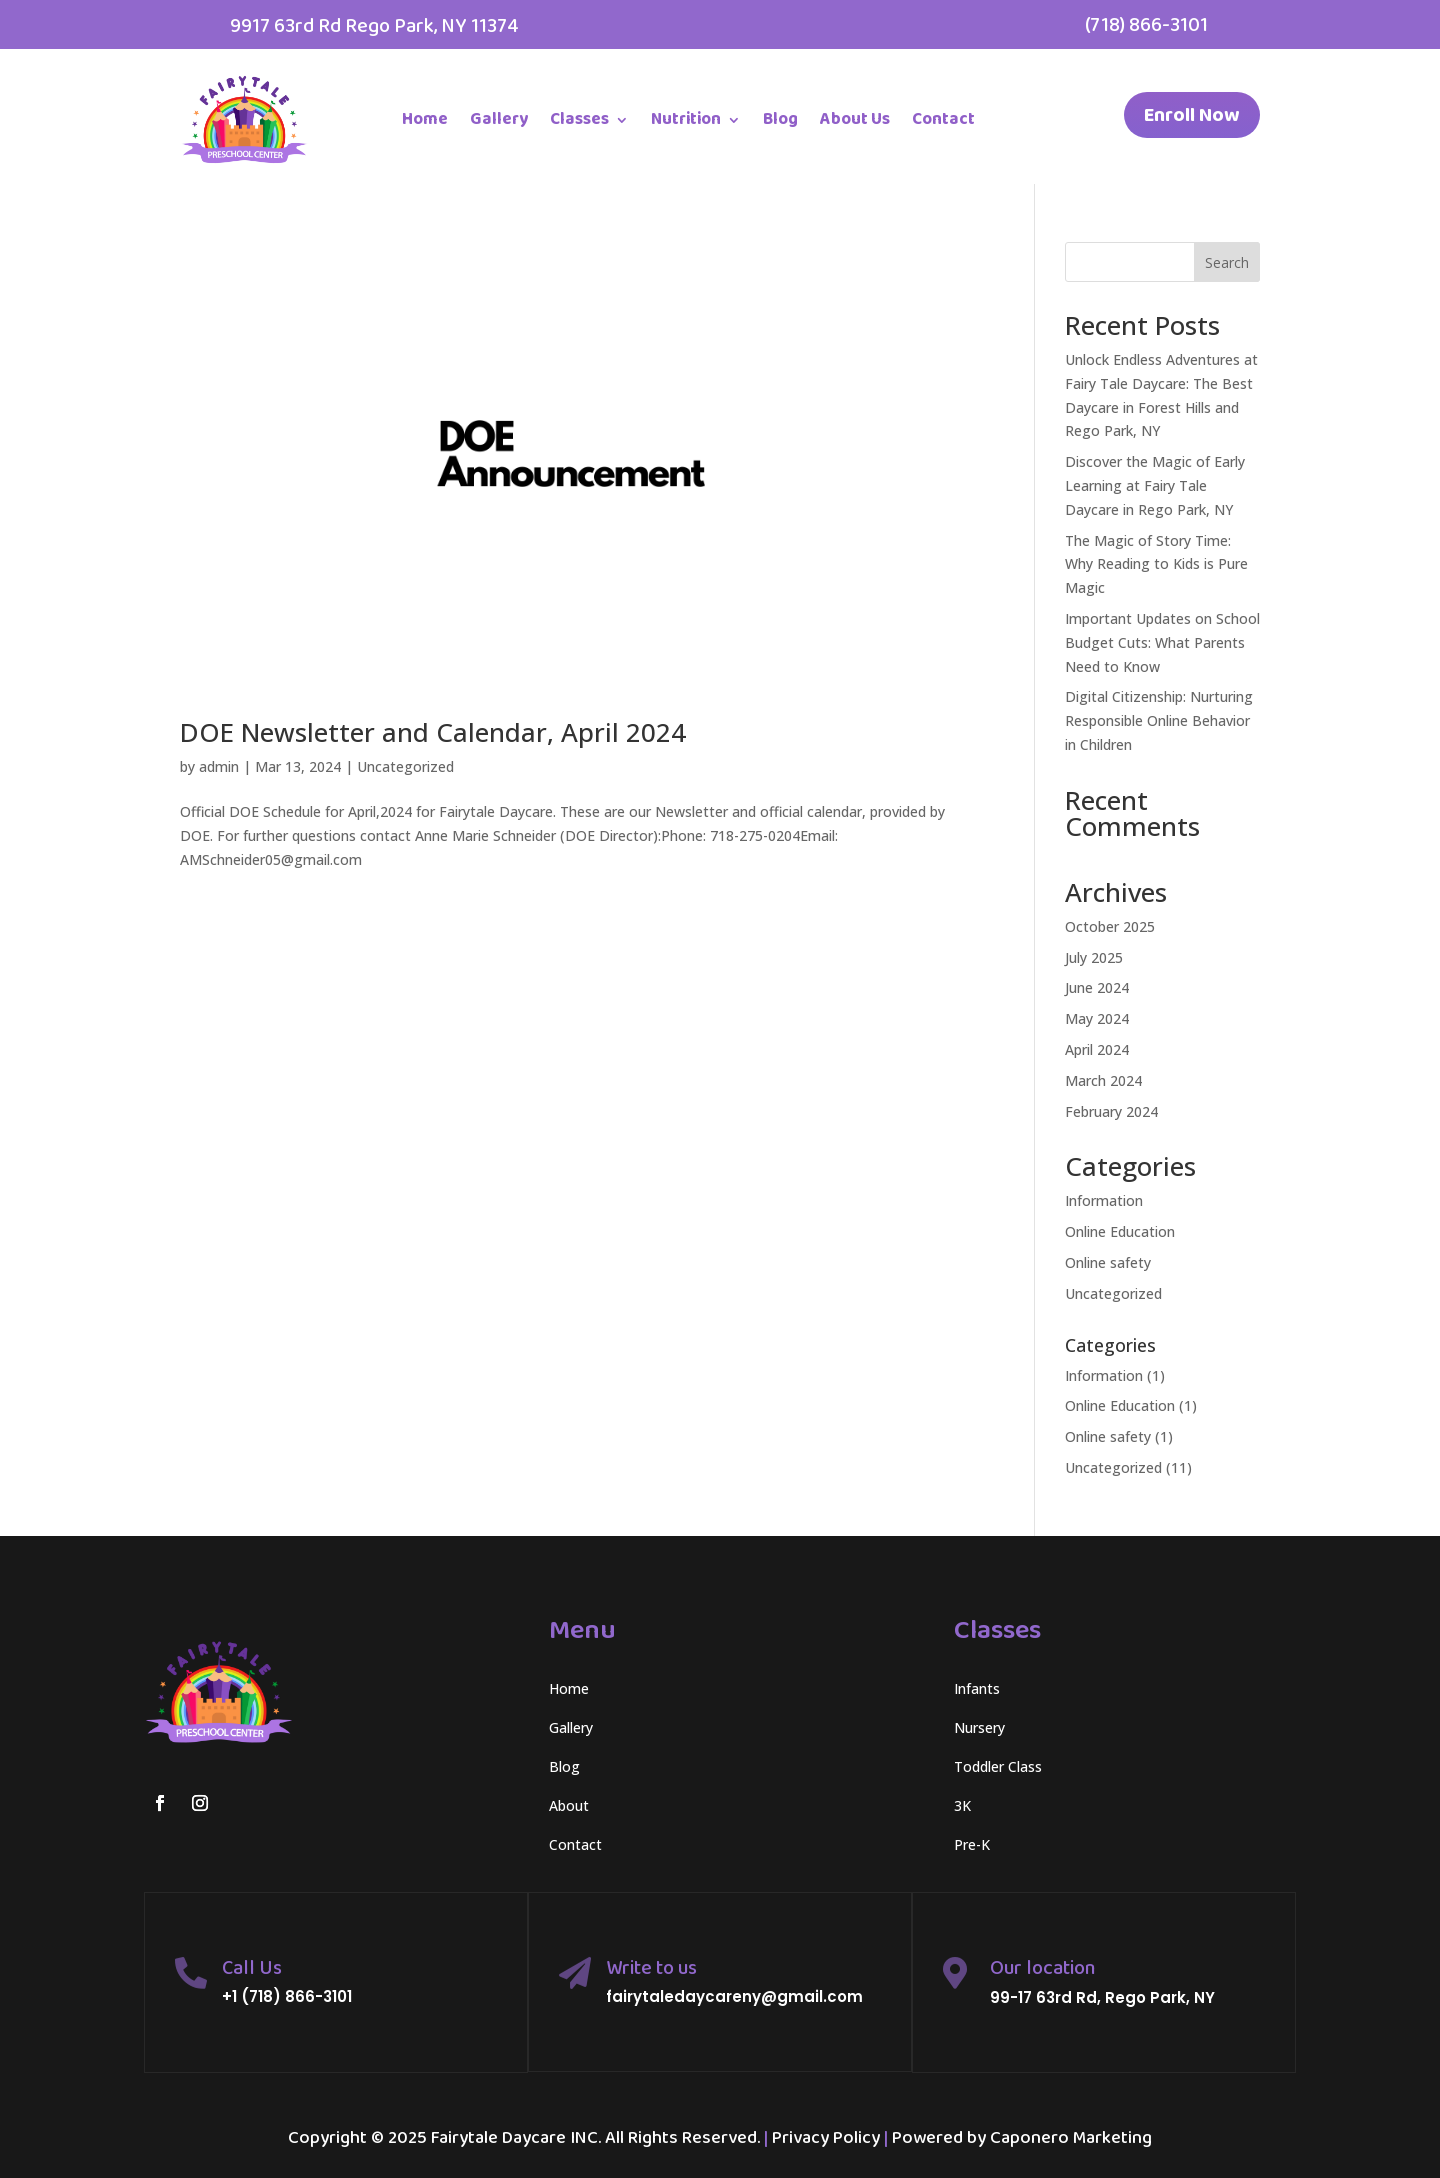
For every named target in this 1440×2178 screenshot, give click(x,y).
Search (1227, 262)
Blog (780, 119)
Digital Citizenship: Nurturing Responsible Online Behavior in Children (1159, 720)
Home (425, 119)
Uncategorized (405, 766)
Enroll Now (1192, 115)
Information (1104, 1200)
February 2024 (1111, 1111)
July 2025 (1094, 957)
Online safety (1108, 1262)
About (569, 1805)
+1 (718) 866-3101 (287, 1996)
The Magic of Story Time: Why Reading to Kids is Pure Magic (1156, 564)
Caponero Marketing (1071, 2138)
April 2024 (1097, 1049)
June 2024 (1097, 987)
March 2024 (1103, 1080)
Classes (579, 119)
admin (219, 766)
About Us (855, 119)
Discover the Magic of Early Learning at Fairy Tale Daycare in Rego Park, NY (1155, 485)
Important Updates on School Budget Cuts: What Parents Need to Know (1162, 642)
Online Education (1120, 1231)
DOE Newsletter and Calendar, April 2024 (433, 732)
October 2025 (1110, 926)
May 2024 (1097, 1018)
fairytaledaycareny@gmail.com (734, 1996)
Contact (943, 119)
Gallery (499, 119)
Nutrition (686, 119)
